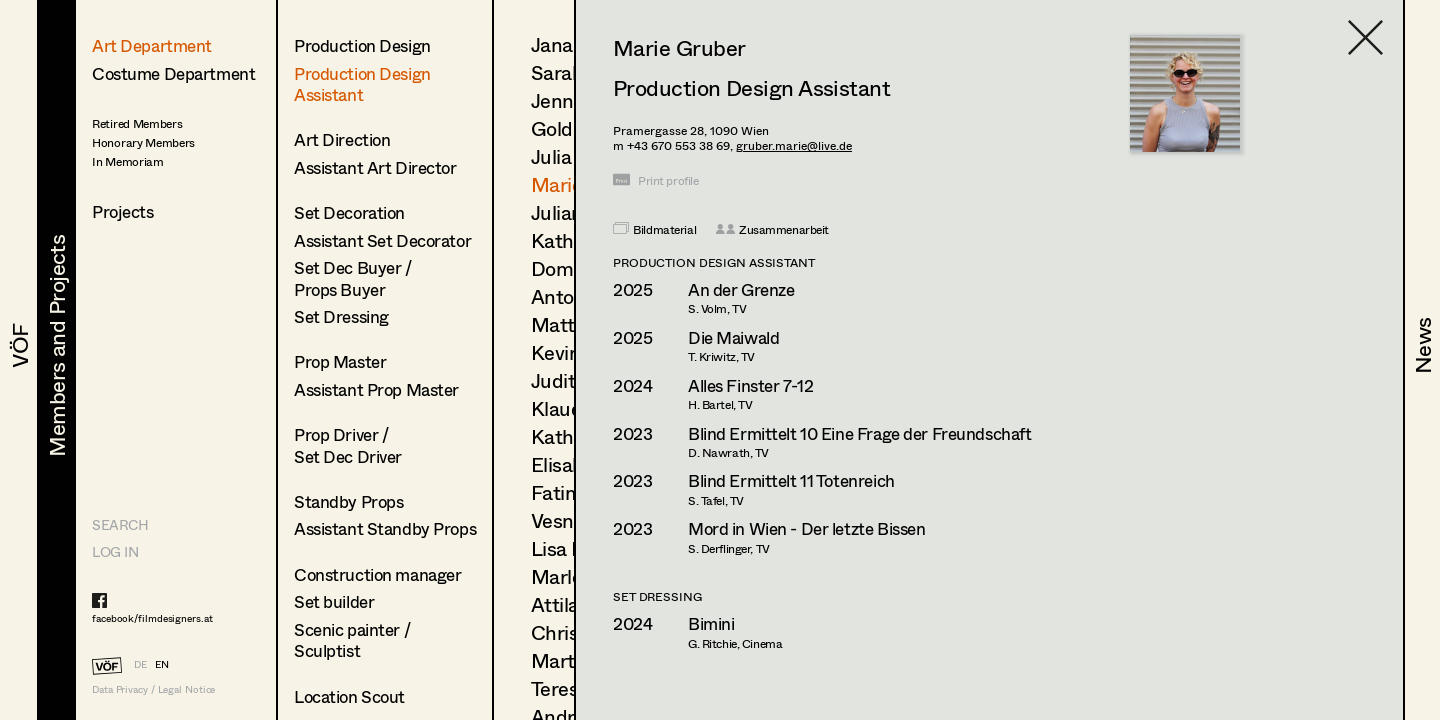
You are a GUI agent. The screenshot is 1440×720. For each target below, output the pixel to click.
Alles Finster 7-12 (750, 385)
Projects (123, 211)
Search (120, 524)
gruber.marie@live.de (794, 145)
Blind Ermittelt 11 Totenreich (791, 480)
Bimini (711, 623)
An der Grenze (741, 289)
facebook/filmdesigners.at (152, 618)
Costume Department (173, 73)
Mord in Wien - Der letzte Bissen (806, 528)
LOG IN (115, 551)
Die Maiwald (733, 337)
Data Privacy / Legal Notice (153, 689)
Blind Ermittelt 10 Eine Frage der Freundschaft (859, 433)
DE (140, 664)
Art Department (152, 45)
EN (162, 664)
